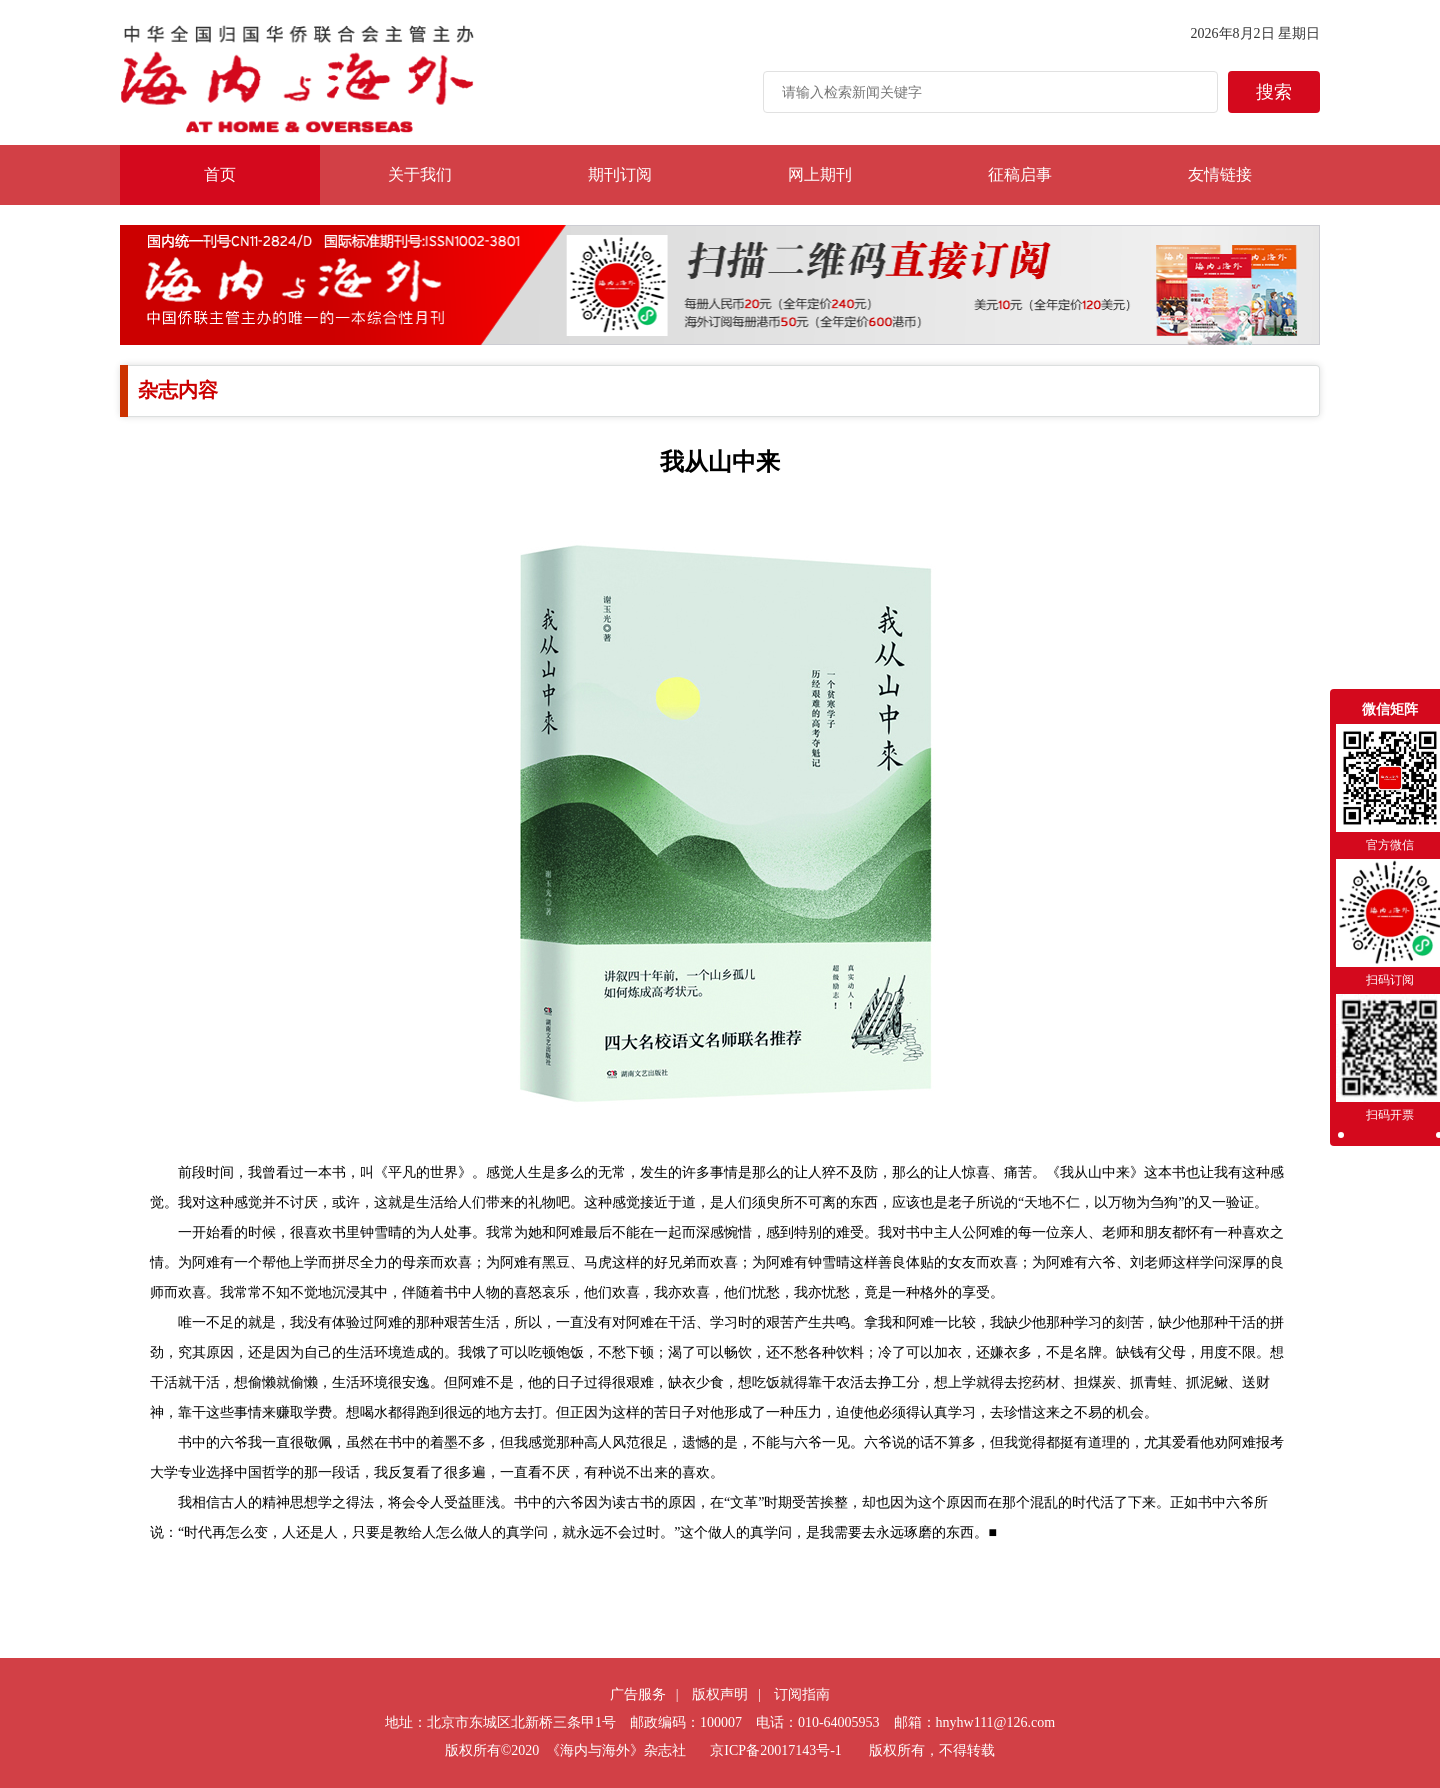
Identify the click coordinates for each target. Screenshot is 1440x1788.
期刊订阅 (620, 174)
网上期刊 (820, 174)
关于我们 (420, 174)
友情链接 (1220, 174)
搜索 (1274, 92)
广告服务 (638, 1694)
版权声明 (720, 1694)
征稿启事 (1020, 174)
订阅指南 (802, 1694)
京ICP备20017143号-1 (775, 1750)
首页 (220, 174)
